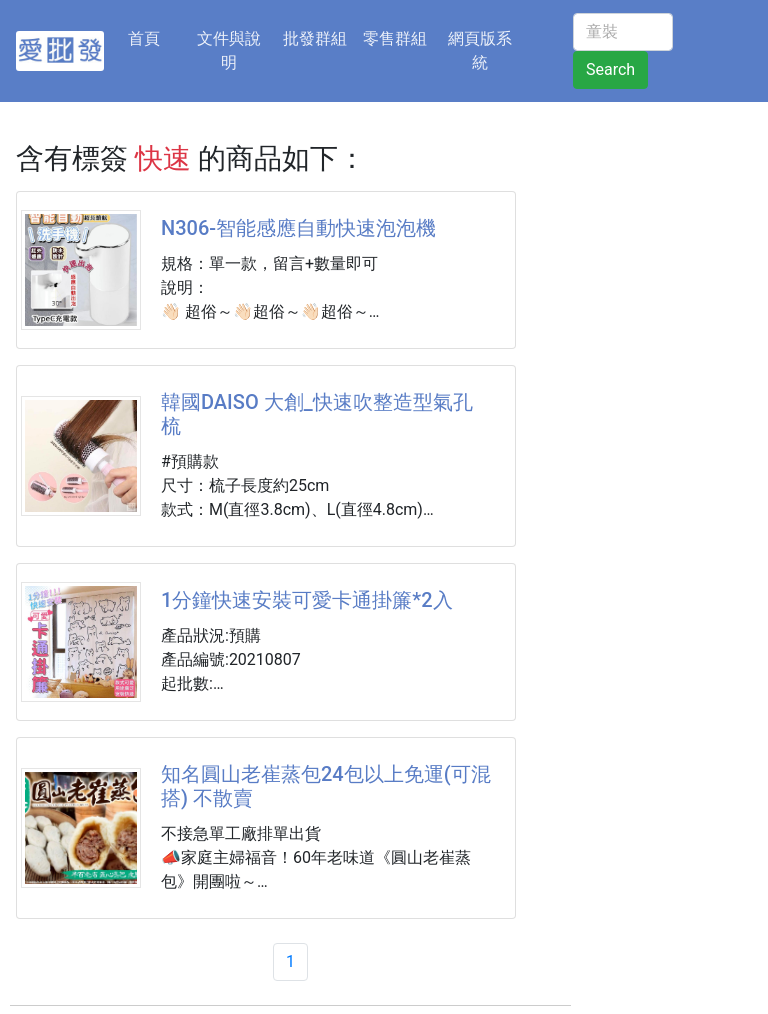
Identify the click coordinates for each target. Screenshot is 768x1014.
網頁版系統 (480, 50)
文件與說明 (229, 50)
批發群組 (315, 38)
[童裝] (623, 32)
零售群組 (395, 38)
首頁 (156, 37)
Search (610, 69)
